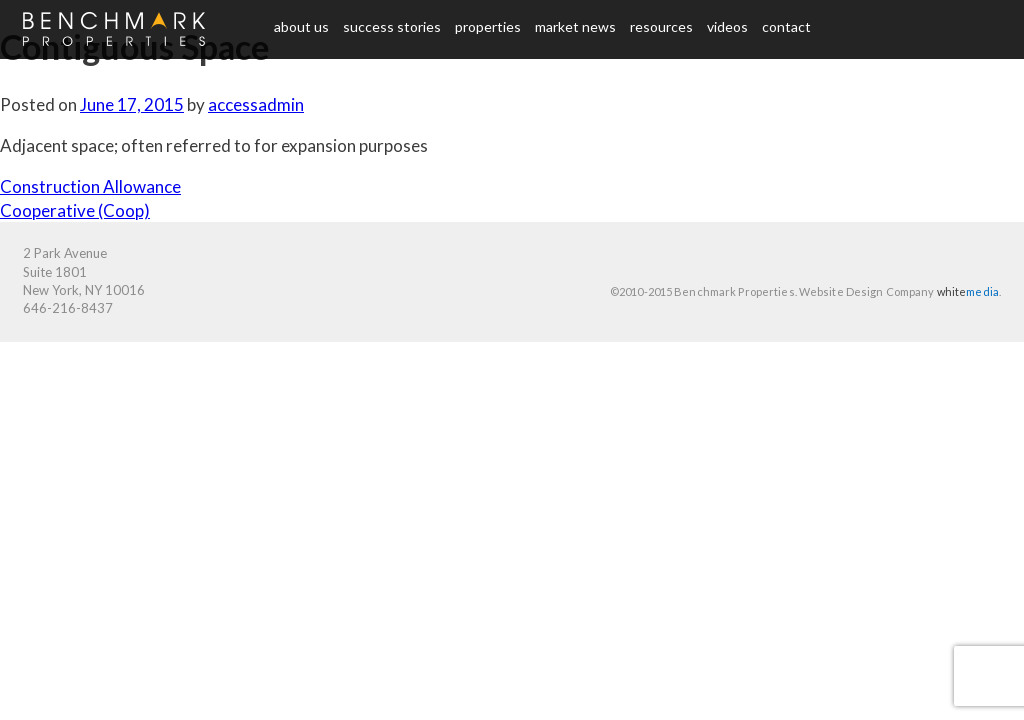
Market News (575, 26)
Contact (786, 26)
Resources (661, 26)
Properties (488, 26)
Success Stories (392, 26)
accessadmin (256, 104)
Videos (727, 26)
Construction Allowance (90, 186)
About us (301, 26)
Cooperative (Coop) (75, 210)
